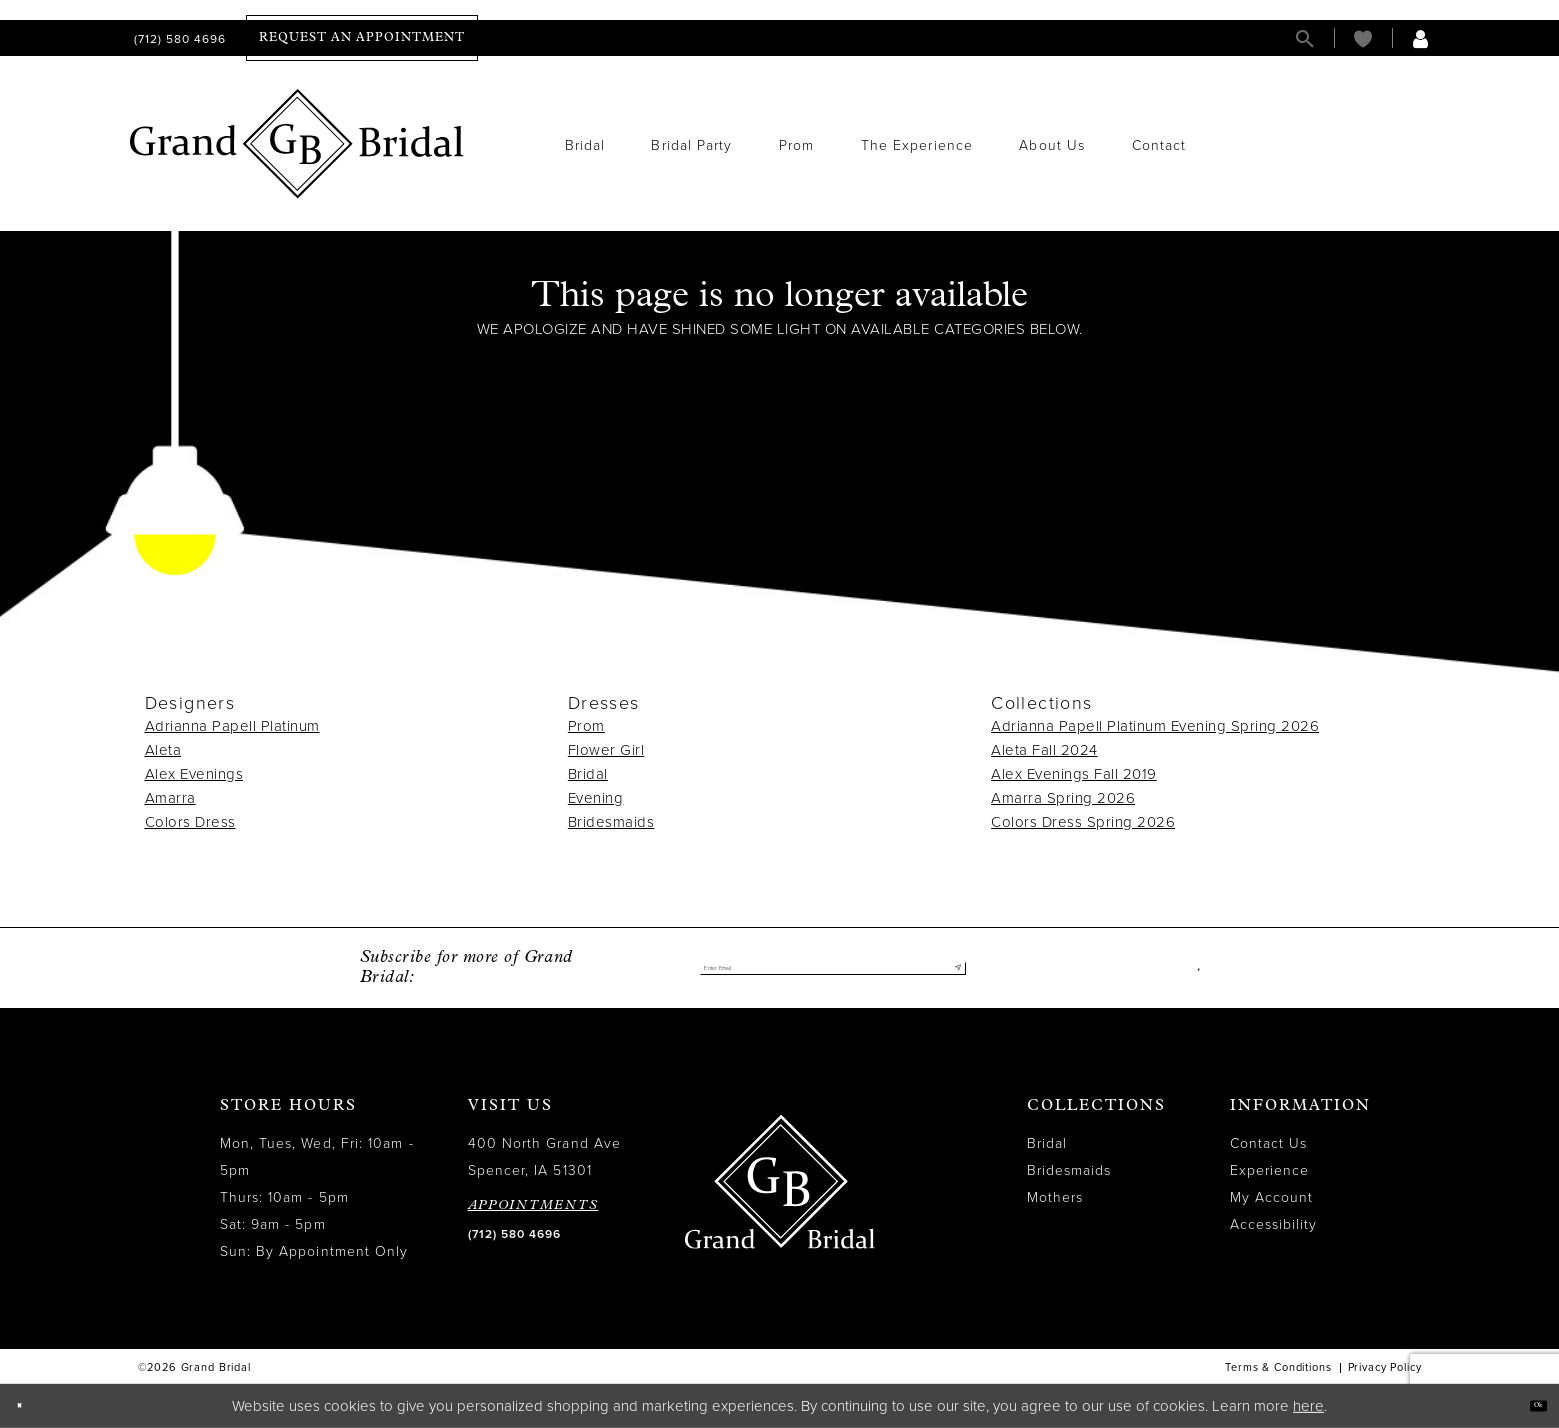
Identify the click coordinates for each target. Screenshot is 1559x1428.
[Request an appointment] (362, 38)
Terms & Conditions (1278, 1367)
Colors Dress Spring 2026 (1083, 822)
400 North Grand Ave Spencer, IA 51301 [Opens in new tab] (545, 1157)
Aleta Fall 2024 (1044, 750)
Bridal (588, 774)
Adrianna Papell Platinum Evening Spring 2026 (1155, 726)
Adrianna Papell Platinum (232, 726)
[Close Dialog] (29, 1406)
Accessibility (1274, 1224)
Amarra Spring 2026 (1063, 798)
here (1308, 1406)
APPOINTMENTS (533, 1205)
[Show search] (1305, 38)
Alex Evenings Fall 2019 (1074, 774)
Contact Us (1269, 1143)
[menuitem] (178, 38)
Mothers (1055, 1197)
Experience (1270, 1170)
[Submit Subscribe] (949, 968)
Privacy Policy (1385, 1367)
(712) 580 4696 (514, 1234)
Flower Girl (606, 750)
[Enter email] (833, 968)
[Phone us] (178, 38)
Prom (586, 726)
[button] (1421, 38)
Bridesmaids (611, 822)
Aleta (163, 750)
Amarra (170, 798)
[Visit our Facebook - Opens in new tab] (1194, 968)
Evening (596, 798)
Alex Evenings (194, 774)
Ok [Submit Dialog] (1526, 1405)
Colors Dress (190, 822)
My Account (1272, 1197)
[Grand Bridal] (297, 144)
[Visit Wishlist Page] (1363, 38)
